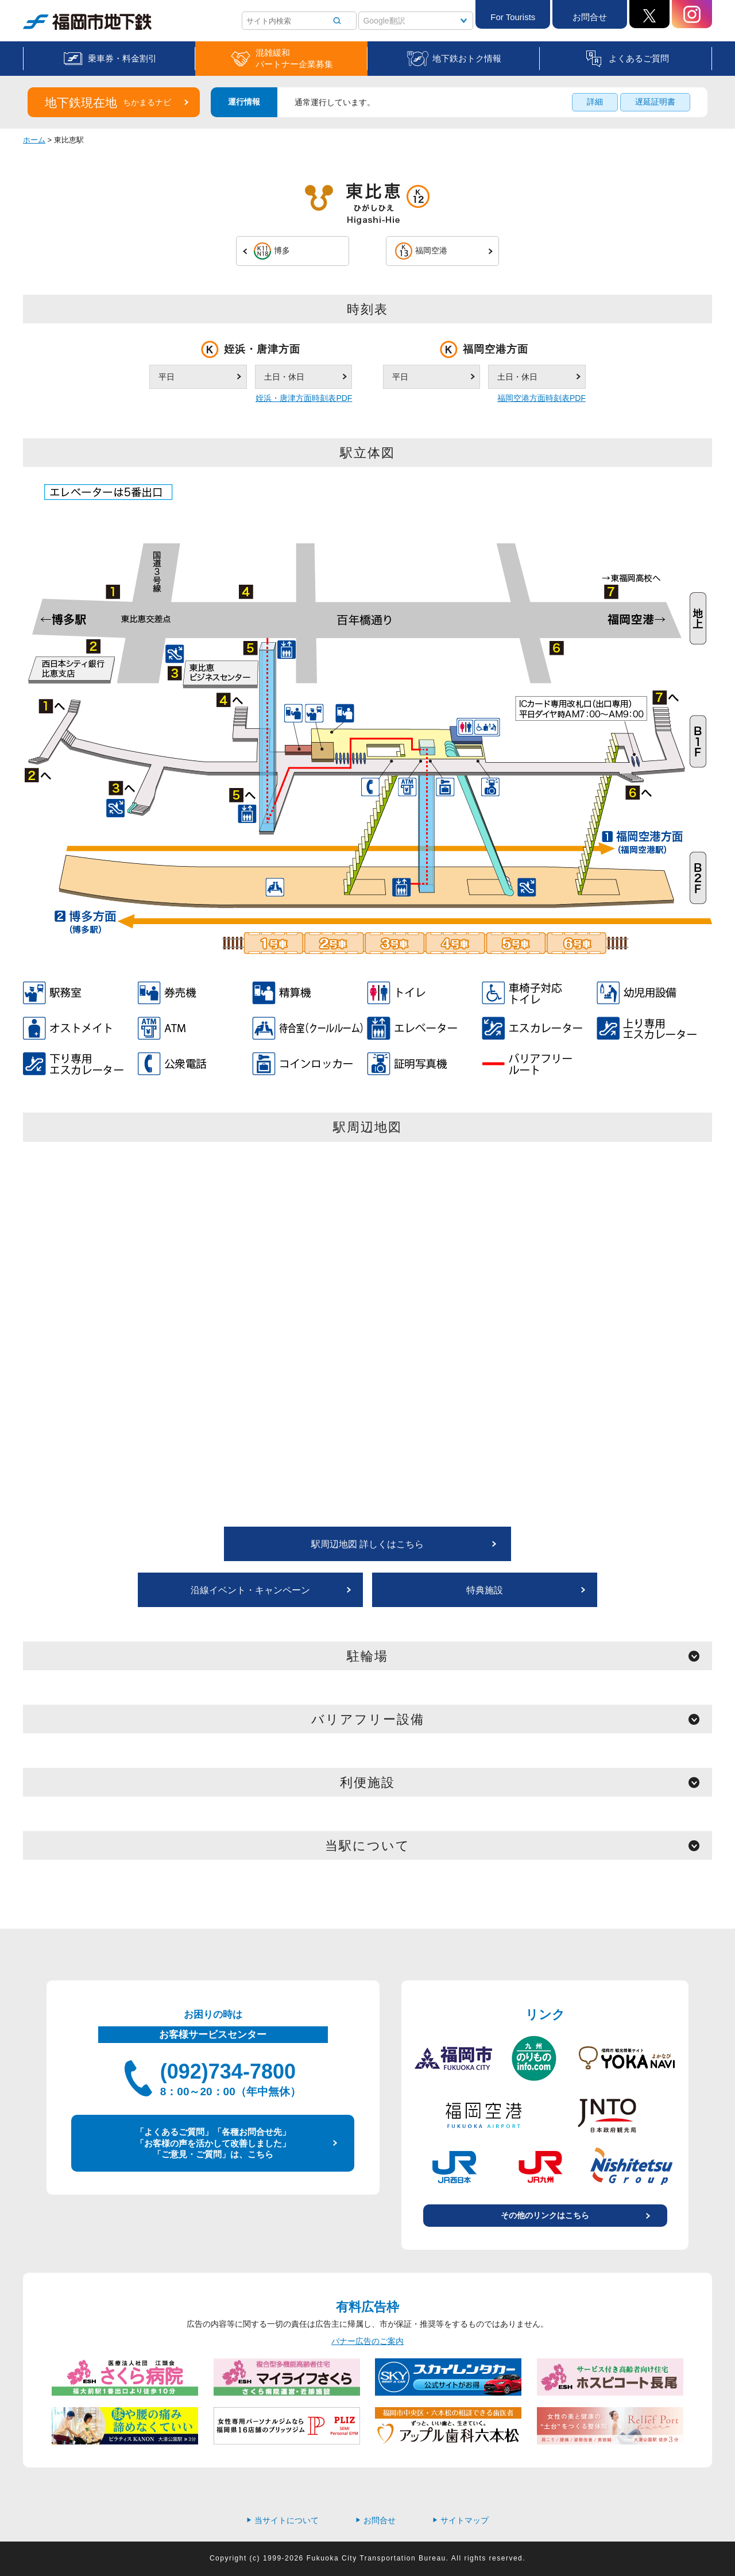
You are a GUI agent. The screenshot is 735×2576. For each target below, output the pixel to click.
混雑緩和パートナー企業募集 (294, 58)
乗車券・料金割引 (122, 58)
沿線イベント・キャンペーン (250, 1590)
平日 (166, 376)
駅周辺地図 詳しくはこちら (367, 1544)
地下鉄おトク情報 (466, 58)
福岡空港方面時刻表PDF (541, 398)
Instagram (692, 14)
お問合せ (589, 17)
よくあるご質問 (639, 58)
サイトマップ (460, 2520)
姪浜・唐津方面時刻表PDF (304, 398)
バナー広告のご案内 (367, 2341)
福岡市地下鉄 (87, 22)
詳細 (595, 101)
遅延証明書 (655, 101)
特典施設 (484, 1590)
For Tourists (512, 17)
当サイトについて (282, 2520)
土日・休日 (284, 376)
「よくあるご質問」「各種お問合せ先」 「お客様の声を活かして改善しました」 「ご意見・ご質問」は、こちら (213, 2143)
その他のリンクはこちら (545, 2215)
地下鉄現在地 (108, 102)
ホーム (34, 140)
